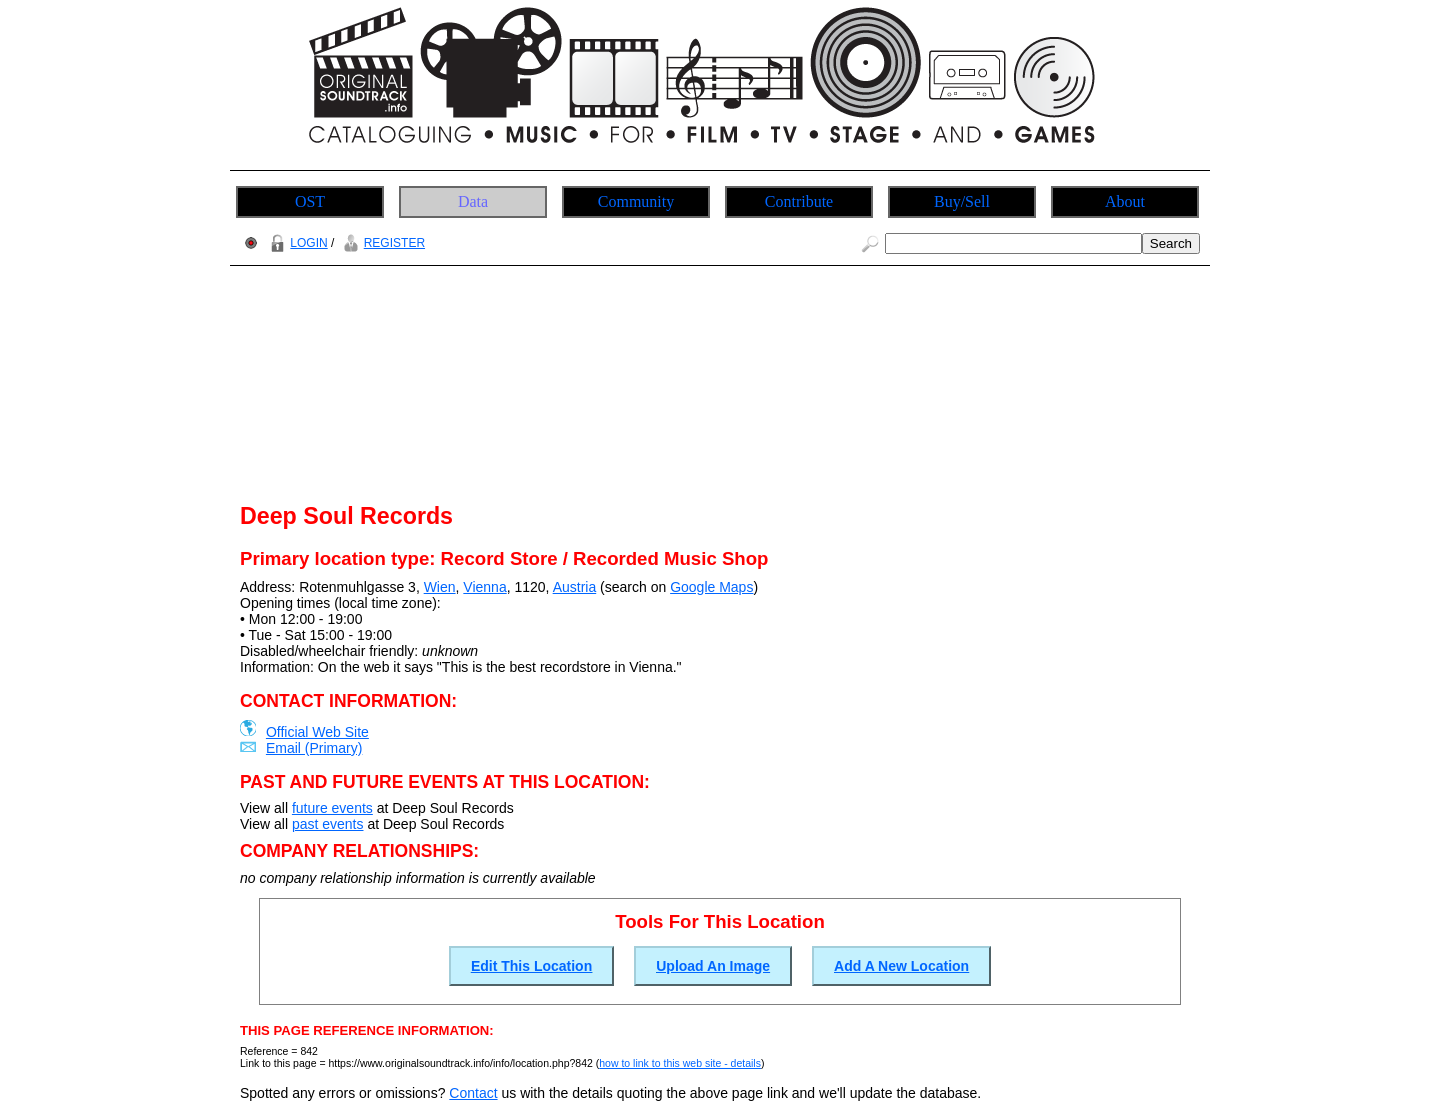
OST (310, 201)
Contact (473, 1093)
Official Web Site (317, 732)
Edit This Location (531, 966)
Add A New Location (901, 966)
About (1125, 201)
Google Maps (711, 587)
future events (332, 808)
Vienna (484, 587)
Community (636, 201)
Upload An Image (713, 966)
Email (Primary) (314, 748)
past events (328, 824)
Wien (440, 587)
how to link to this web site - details (680, 1063)
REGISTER (381, 243)
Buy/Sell (962, 201)
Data (473, 201)
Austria (575, 587)
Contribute (799, 201)
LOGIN (296, 243)
